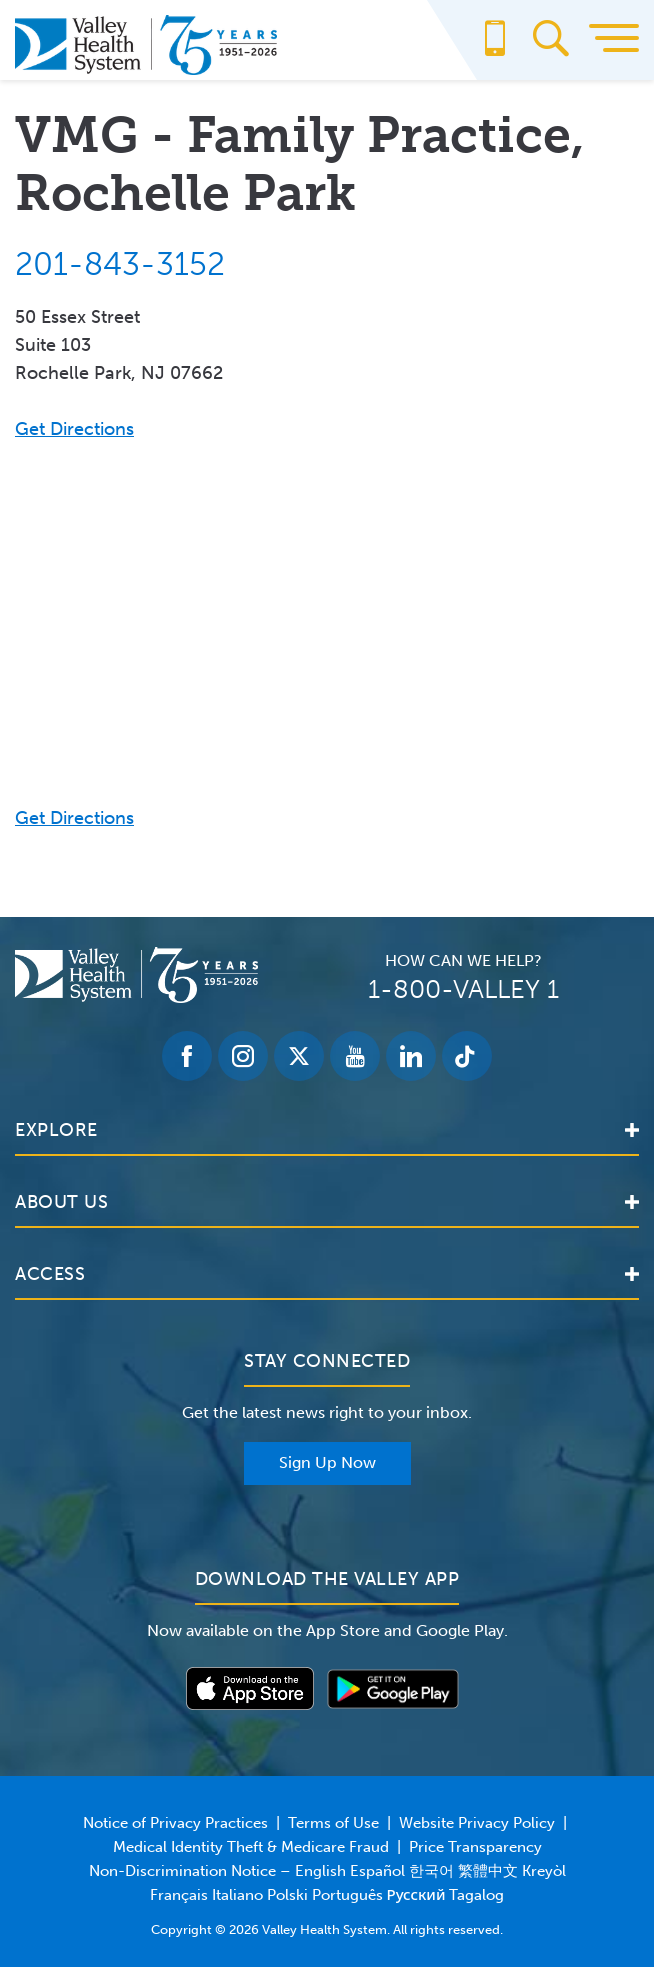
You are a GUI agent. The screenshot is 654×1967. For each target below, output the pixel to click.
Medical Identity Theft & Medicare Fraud (251, 1847)
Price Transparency (475, 1847)
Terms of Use (333, 1823)
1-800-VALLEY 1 (463, 989)
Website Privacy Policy (477, 1823)
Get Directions (74, 429)
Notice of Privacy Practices (175, 1823)
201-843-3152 (120, 264)
